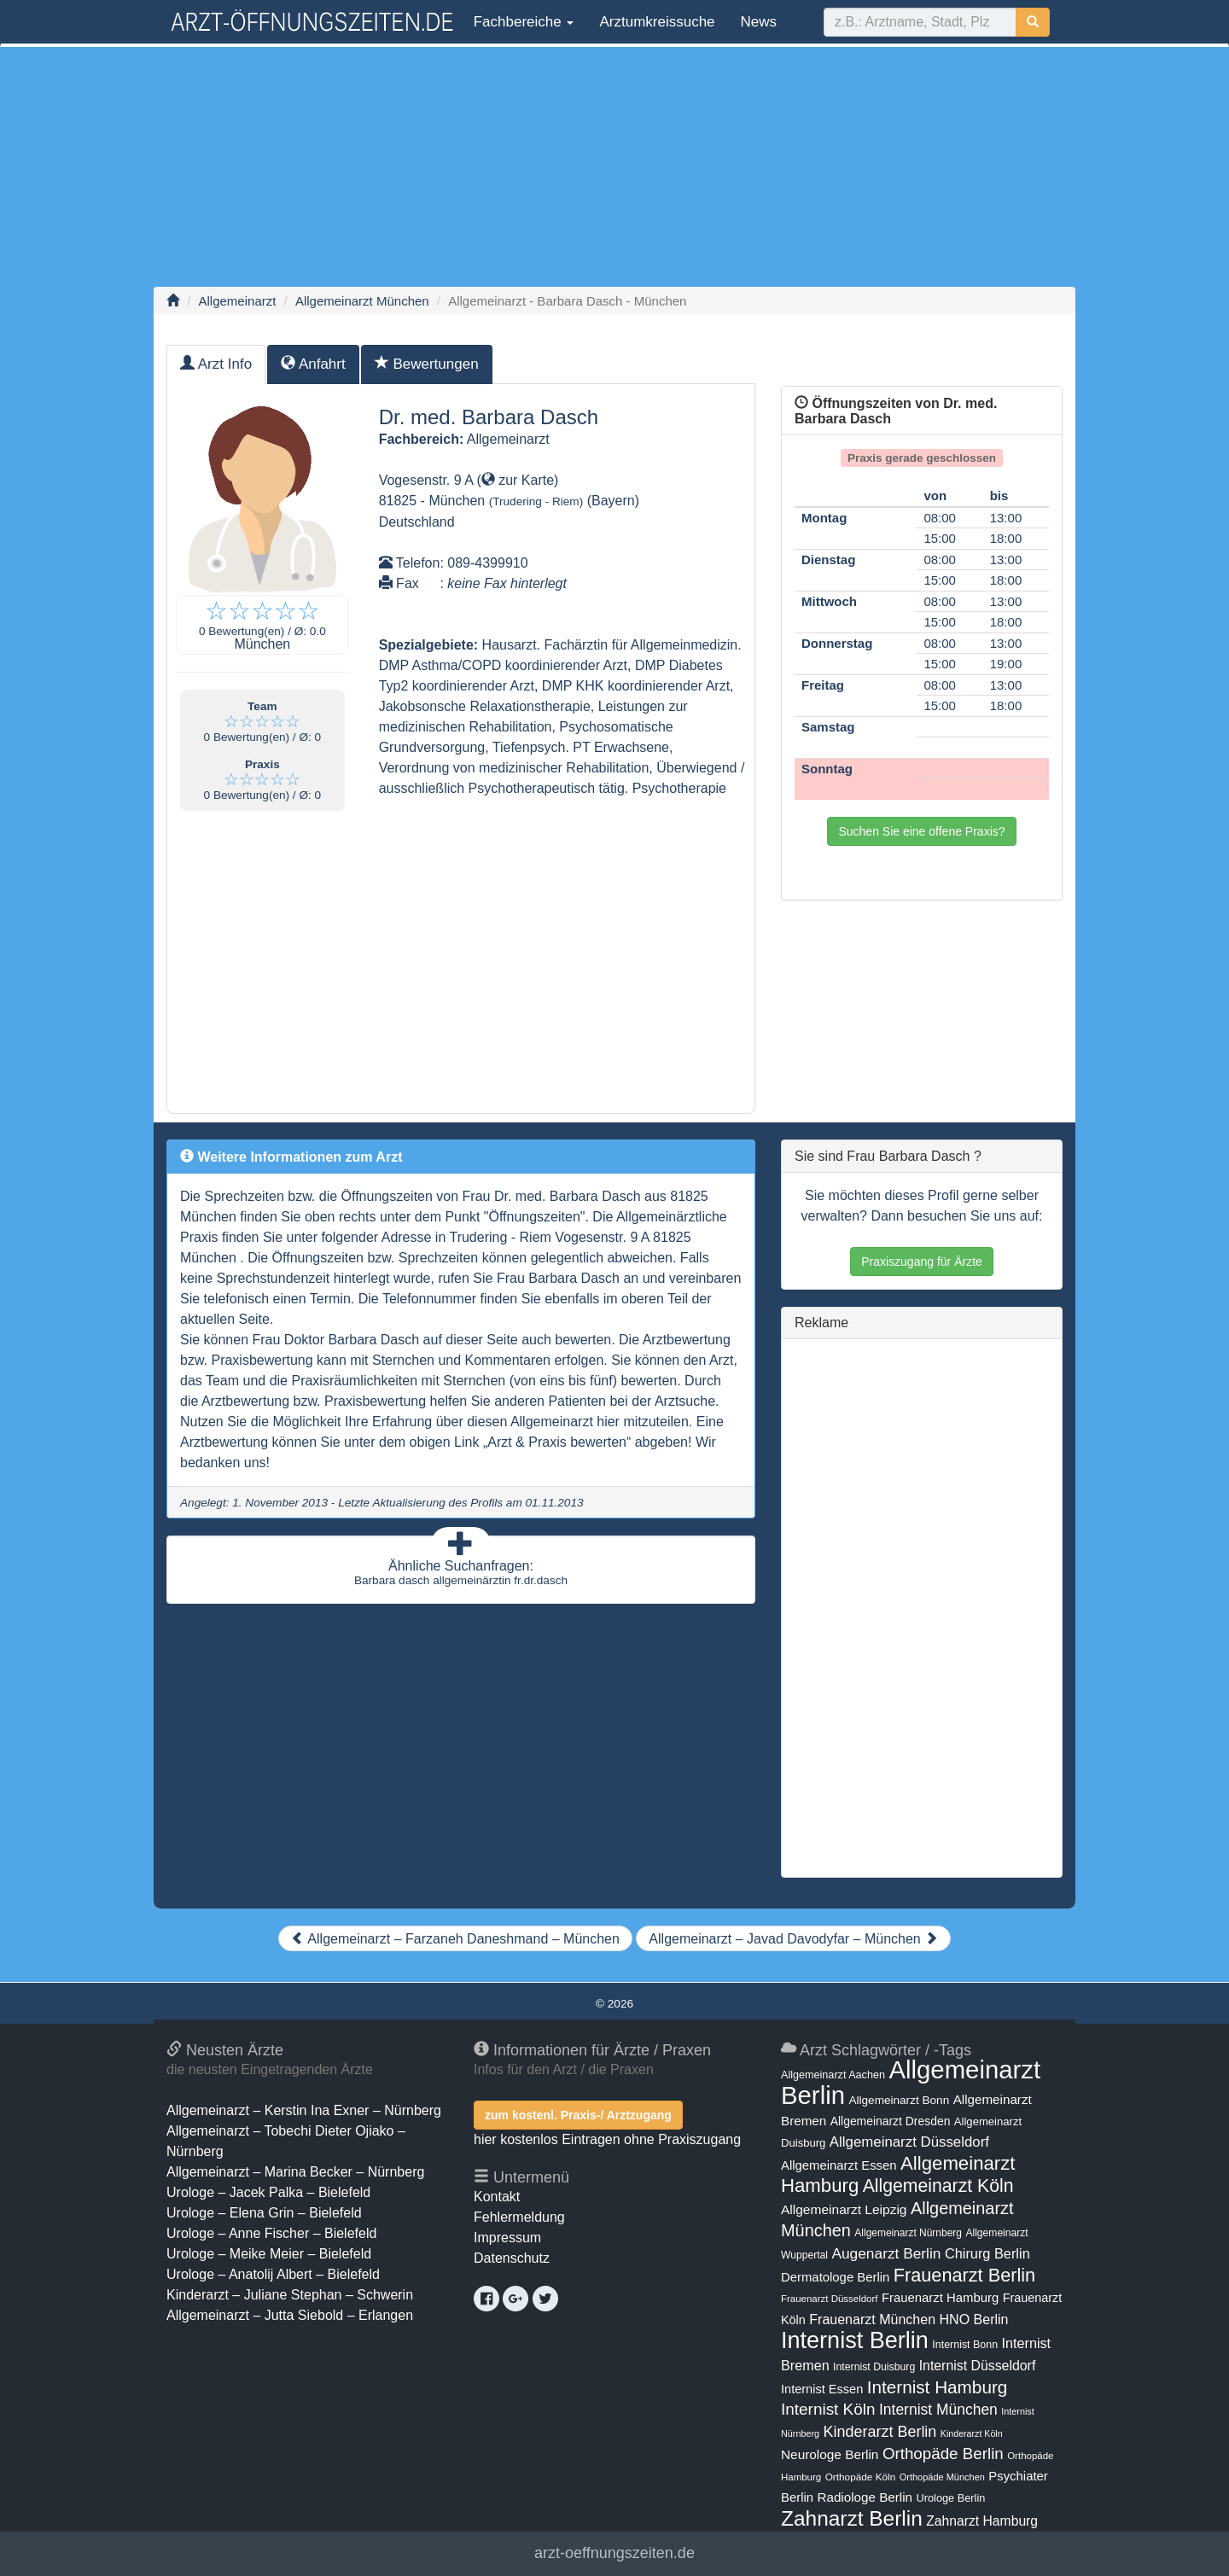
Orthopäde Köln (860, 2477)
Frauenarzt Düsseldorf (829, 2298)
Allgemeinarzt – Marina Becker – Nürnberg (295, 2172)
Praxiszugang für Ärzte (921, 1261)
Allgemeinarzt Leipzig (843, 2209)
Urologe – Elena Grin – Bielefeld (264, 2213)
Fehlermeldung (519, 2217)
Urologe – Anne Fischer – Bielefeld (271, 2233)
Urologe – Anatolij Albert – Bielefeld (273, 2274)
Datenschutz (512, 2258)
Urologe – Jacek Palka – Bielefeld (268, 2192)
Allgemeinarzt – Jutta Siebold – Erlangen (289, 2315)
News (759, 22)
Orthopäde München (942, 2477)
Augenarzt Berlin (886, 2253)
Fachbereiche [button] (521, 22)
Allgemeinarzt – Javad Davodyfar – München (793, 1939)
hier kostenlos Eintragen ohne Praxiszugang (607, 2139)
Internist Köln (828, 2409)
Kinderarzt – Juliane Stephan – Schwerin (289, 2295)
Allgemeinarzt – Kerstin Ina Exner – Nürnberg (303, 2110)
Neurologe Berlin (829, 2454)
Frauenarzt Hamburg (940, 2298)
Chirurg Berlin (987, 2253)
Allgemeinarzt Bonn (898, 2100)
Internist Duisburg (874, 2367)
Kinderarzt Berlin (880, 2431)
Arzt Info (216, 364)
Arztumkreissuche (656, 22)
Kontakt (497, 2196)
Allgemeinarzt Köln (938, 2185)
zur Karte (517, 480)
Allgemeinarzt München (362, 301)
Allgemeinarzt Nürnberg (908, 2233)
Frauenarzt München (872, 2319)
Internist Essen (822, 2389)
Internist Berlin (855, 2340)
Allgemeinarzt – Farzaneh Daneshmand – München (455, 1939)
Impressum (507, 2237)
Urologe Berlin (951, 2497)
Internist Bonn (965, 2345)
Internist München (938, 2409)
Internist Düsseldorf (977, 2365)
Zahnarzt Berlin (852, 2518)
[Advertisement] (614, 166)
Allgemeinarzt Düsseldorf (909, 2142)
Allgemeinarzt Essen (839, 2165)
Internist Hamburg (937, 2387)
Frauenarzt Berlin (964, 2275)
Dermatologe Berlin (835, 2277)
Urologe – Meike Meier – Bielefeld (268, 2254)
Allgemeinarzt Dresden (890, 2121)
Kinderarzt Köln (972, 2433)
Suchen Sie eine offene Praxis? (921, 831)
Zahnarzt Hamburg (982, 2521)
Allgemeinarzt (238, 301)
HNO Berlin (974, 2319)
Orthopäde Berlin (943, 2453)
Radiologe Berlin (864, 2497)
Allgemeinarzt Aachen (833, 2075)
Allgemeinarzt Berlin (910, 2082)
